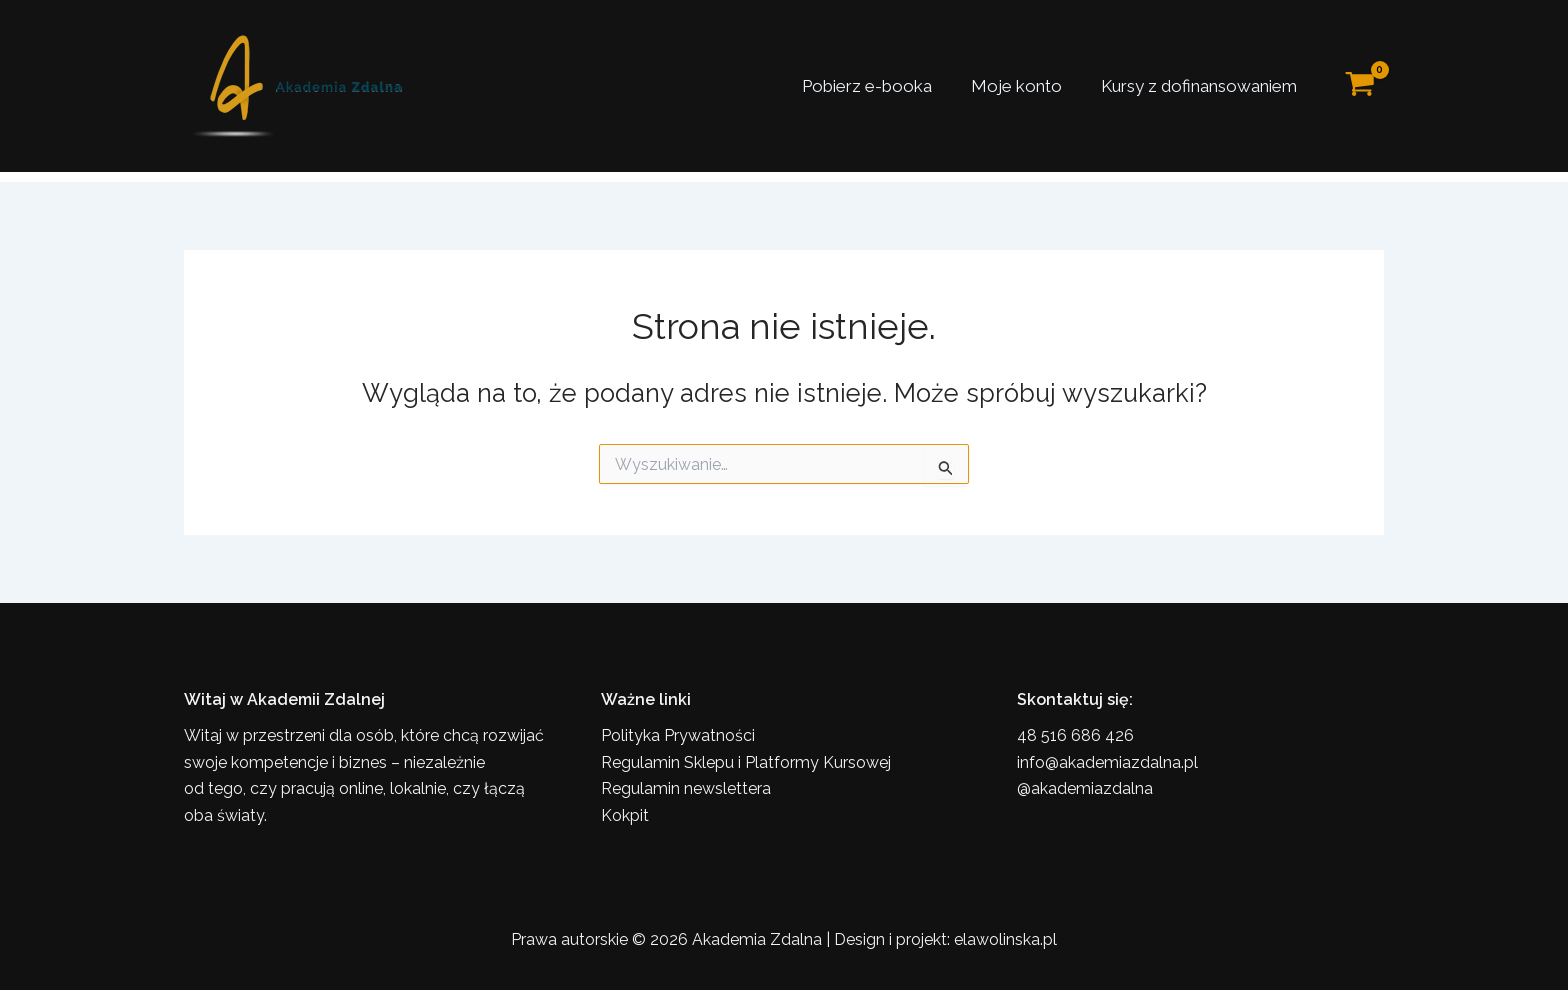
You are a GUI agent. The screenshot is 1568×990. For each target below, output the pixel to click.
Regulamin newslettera (686, 788)
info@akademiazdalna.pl (1107, 762)
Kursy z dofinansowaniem (1201, 86)
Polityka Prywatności (678, 735)
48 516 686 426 (1075, 735)
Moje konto (1023, 86)
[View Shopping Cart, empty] (1360, 86)
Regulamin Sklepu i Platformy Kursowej (746, 762)
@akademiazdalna (1085, 788)
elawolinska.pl (1005, 939)
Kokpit (625, 815)
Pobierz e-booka (879, 86)
